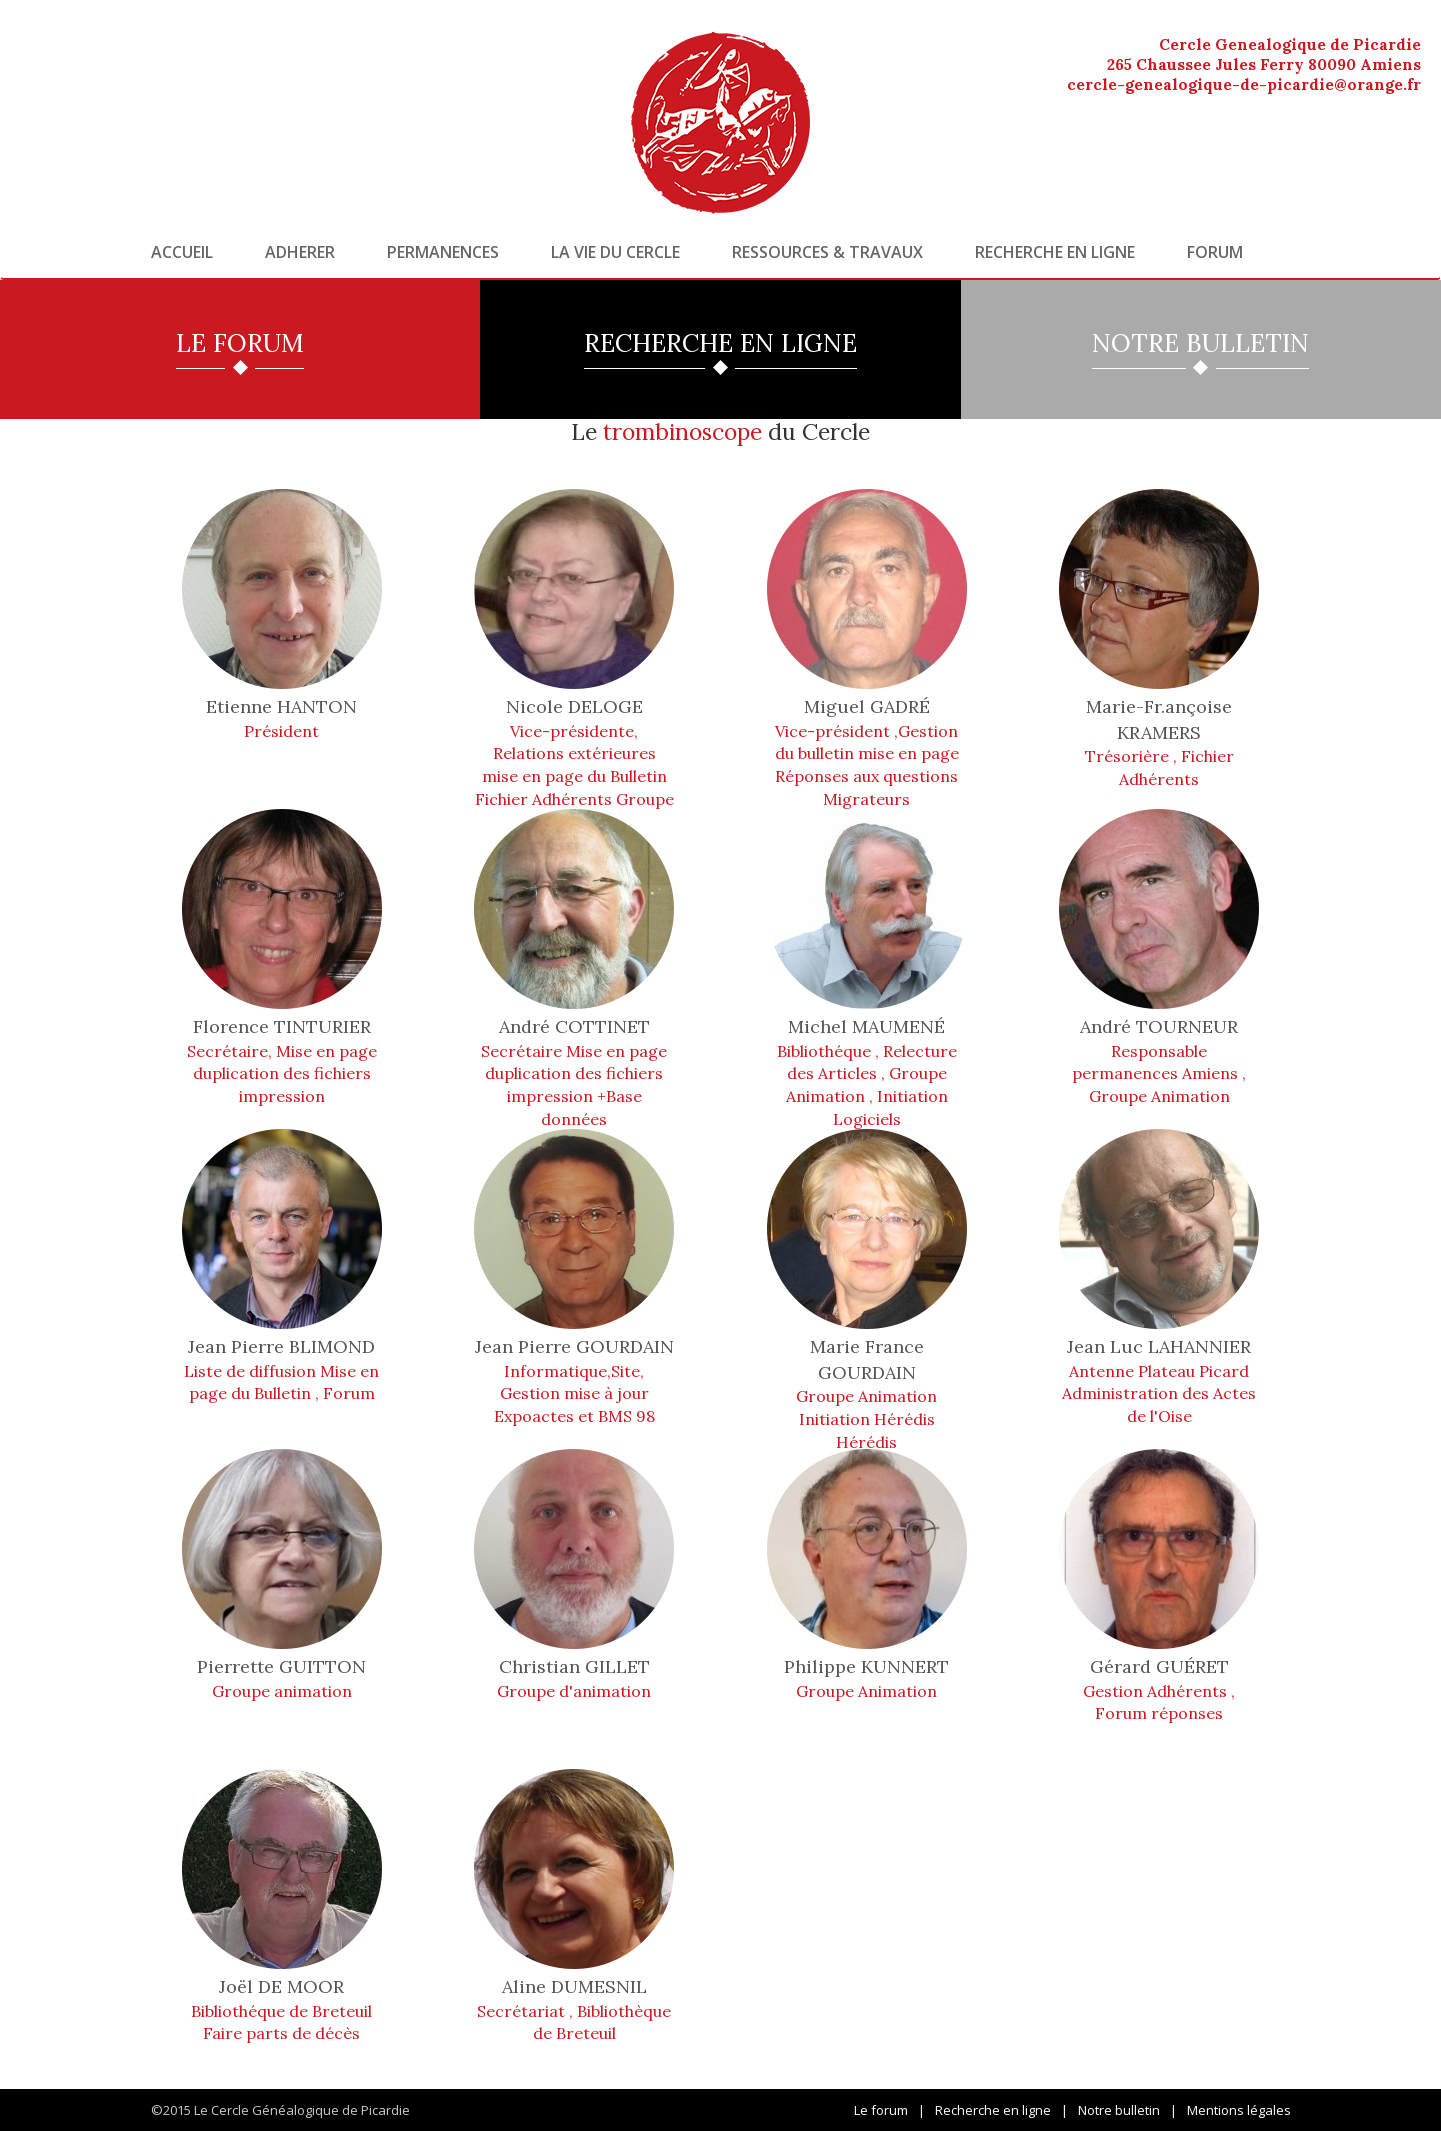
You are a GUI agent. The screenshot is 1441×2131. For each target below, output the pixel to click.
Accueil (182, 252)
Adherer (300, 252)
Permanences (443, 252)
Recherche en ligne (1055, 252)
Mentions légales (1239, 2110)
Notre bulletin (1119, 2110)
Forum (1215, 252)
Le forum (881, 2110)
